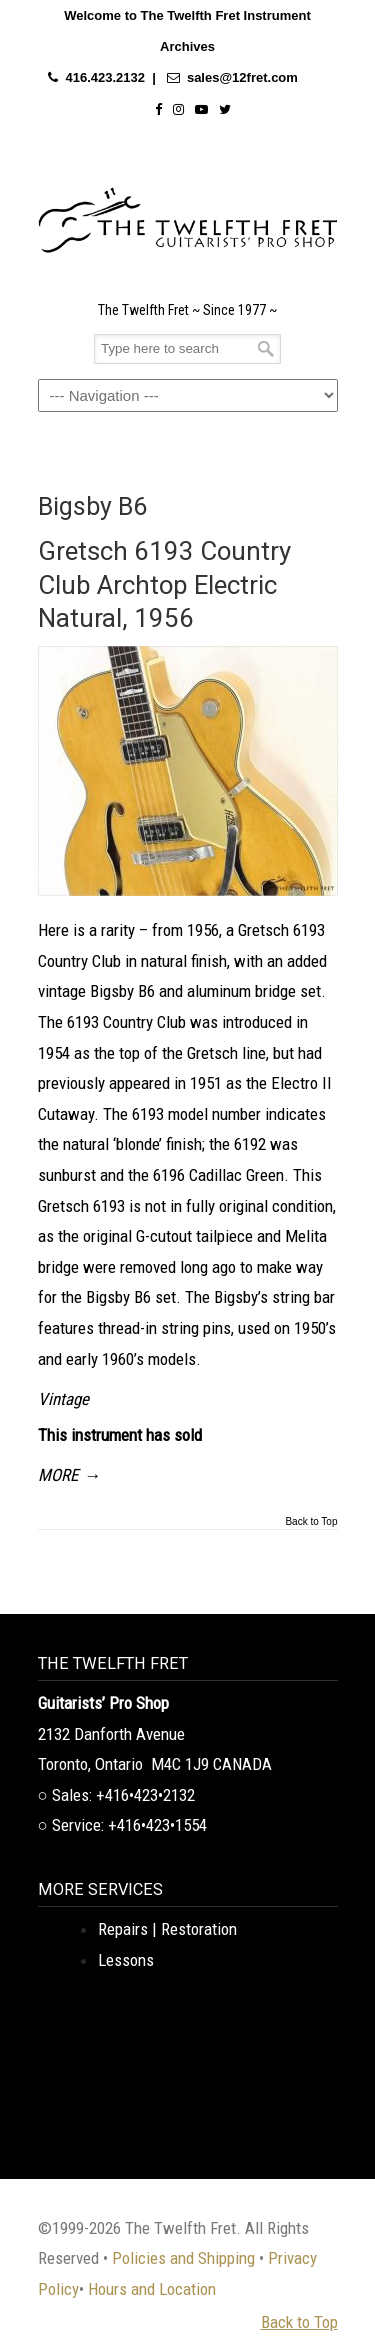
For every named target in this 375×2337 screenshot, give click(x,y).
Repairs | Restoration (167, 1929)
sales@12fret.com (242, 77)
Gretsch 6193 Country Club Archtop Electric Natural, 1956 (164, 584)
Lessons (126, 1960)
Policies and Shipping (183, 2258)
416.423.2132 (105, 77)
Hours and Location (152, 2289)
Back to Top (311, 1522)
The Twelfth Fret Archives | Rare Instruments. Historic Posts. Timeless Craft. (188, 215)
